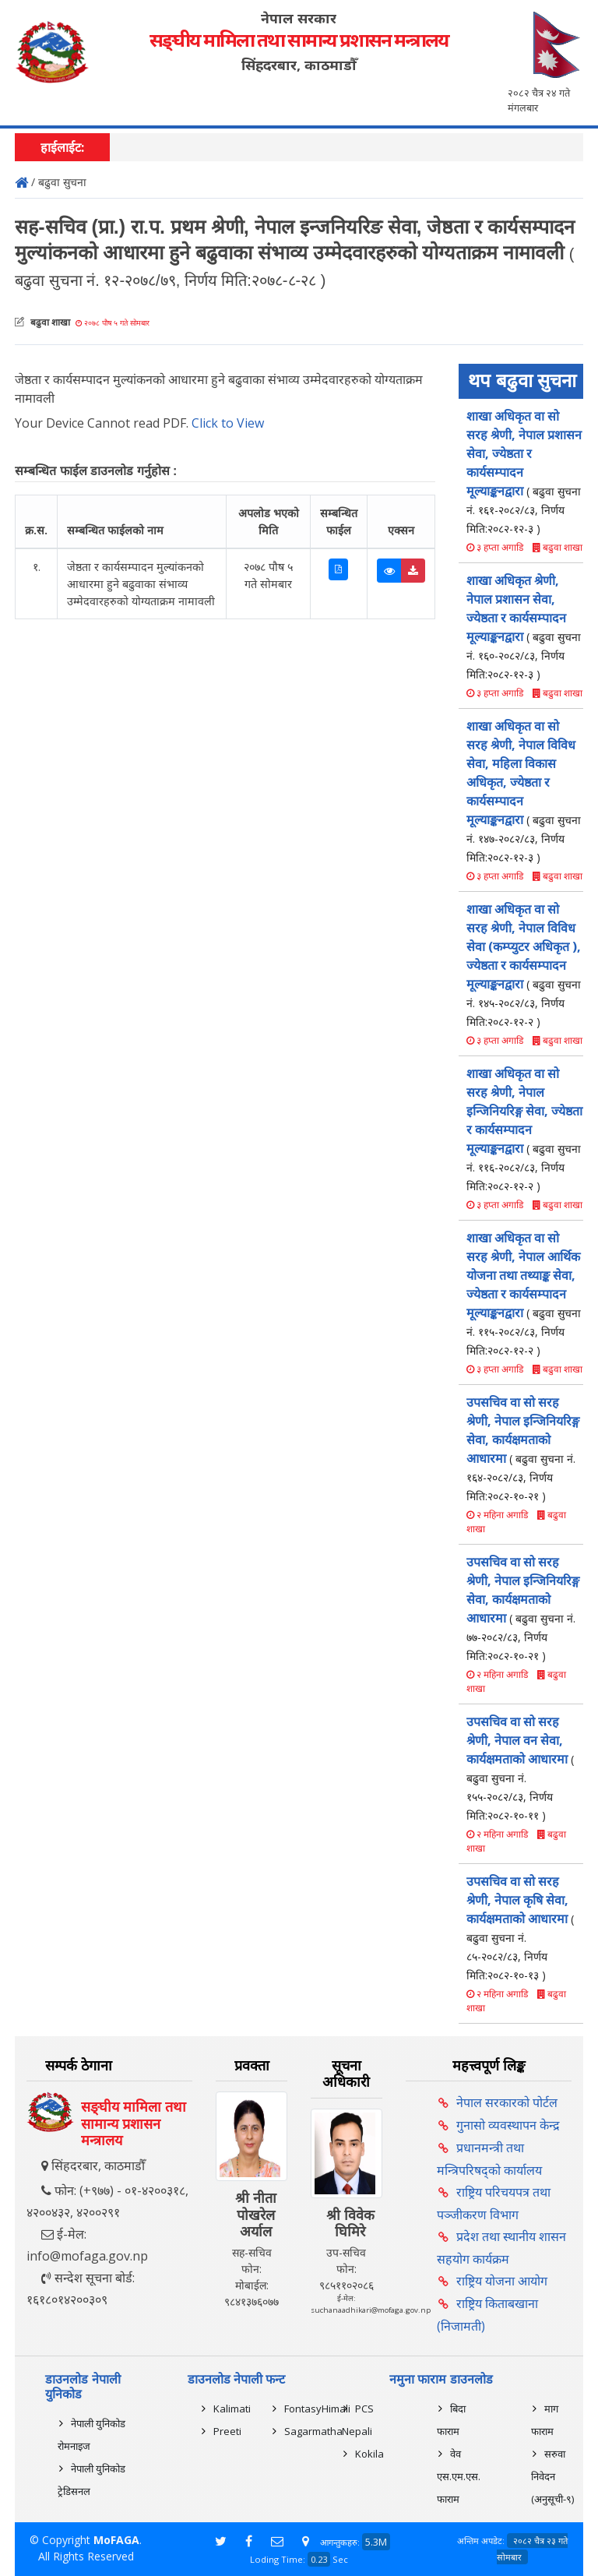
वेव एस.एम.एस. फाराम (458, 2476)
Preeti (227, 2431)
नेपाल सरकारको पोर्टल (507, 2102)
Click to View (228, 423)
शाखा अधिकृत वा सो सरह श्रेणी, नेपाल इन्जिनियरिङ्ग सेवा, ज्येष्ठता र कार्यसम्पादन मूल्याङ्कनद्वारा (524, 1129)
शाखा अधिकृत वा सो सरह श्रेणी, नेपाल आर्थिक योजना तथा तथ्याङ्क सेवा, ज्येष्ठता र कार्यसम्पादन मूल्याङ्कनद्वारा (523, 1293)
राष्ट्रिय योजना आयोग (501, 2280)
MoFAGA (116, 2539)
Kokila (369, 2454)
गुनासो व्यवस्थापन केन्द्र (508, 2125)
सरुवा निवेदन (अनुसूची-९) (552, 2476)
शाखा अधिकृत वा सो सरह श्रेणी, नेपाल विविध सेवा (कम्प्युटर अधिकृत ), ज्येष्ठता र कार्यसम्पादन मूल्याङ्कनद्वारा (523, 964)
